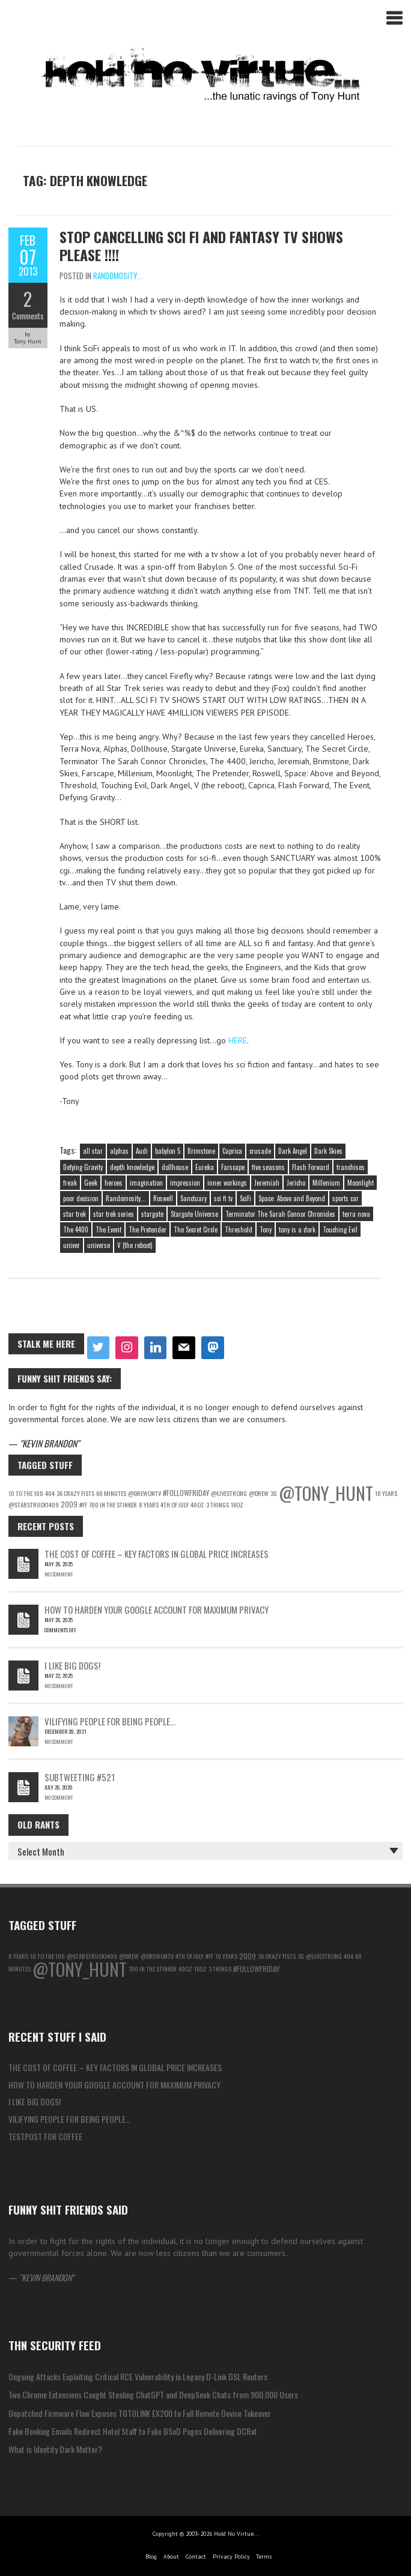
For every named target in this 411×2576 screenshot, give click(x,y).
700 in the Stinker (113, 1504)
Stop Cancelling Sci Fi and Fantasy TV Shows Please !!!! (201, 245)
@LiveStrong (229, 1493)
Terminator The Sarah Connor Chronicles (280, 1214)
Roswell (163, 1198)
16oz (237, 1504)
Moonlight (360, 1182)
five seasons (268, 1167)
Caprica (232, 1151)
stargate (152, 1214)
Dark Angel (292, 1151)
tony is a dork (297, 1229)
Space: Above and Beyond (291, 1198)
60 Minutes (111, 1493)
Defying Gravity (83, 1167)
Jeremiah (266, 1182)
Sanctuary (193, 1198)
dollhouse (175, 1167)
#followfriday (186, 1492)
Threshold (238, 1229)
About (171, 2556)
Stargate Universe (194, 1214)
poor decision (81, 1198)
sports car (345, 1198)
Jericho (296, 1182)
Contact (196, 2556)
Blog (151, 2556)
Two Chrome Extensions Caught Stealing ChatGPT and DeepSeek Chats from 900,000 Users (153, 2394)
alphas (119, 1151)
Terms (264, 2556)
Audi (142, 1151)
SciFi (245, 1198)
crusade (260, 1151)
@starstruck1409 (33, 1504)
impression (185, 1182)
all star (93, 1151)
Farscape (233, 1167)
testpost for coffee (45, 2136)
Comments (28, 316)
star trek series (113, 1214)
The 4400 (75, 1229)
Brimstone (201, 1151)
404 (50, 1493)
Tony (266, 1229)
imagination (146, 1182)
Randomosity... (117, 276)
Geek (90, 1182)
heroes (114, 1182)
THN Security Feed (54, 2344)
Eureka (204, 1167)
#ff (83, 1504)
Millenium (326, 1182)
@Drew (259, 1493)
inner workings (227, 1182)
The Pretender (147, 1229)
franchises (350, 1167)
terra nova (356, 1214)
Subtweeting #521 (79, 1777)
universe (98, 1245)
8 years (149, 1504)
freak (70, 1182)
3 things (217, 1504)
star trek (74, 1214)
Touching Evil (340, 1229)
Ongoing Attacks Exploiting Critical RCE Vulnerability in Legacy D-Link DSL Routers (137, 2376)
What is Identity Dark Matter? (55, 2449)
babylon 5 (167, 1151)
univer (71, 1245)
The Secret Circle (196, 1229)
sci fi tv (223, 1198)
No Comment (58, 1574)
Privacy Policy (231, 2556)
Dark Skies (328, 1151)
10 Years (386, 1493)
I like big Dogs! (72, 1665)
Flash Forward (310, 1167)
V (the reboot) (135, 1245)
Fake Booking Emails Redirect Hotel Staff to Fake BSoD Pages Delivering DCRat (132, 2431)
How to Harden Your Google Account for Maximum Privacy (156, 1609)
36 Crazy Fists (75, 1493)
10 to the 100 (25, 1493)
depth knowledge (132, 1167)
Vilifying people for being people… (109, 1721)
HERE (237, 1040)
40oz (197, 1504)
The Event (108, 1229)
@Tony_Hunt (326, 1493)
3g (273, 1493)
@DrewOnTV (144, 1493)
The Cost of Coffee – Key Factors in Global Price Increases (156, 1553)
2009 (69, 1504)
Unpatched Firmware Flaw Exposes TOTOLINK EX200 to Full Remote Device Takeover (139, 2413)
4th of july (174, 1504)
